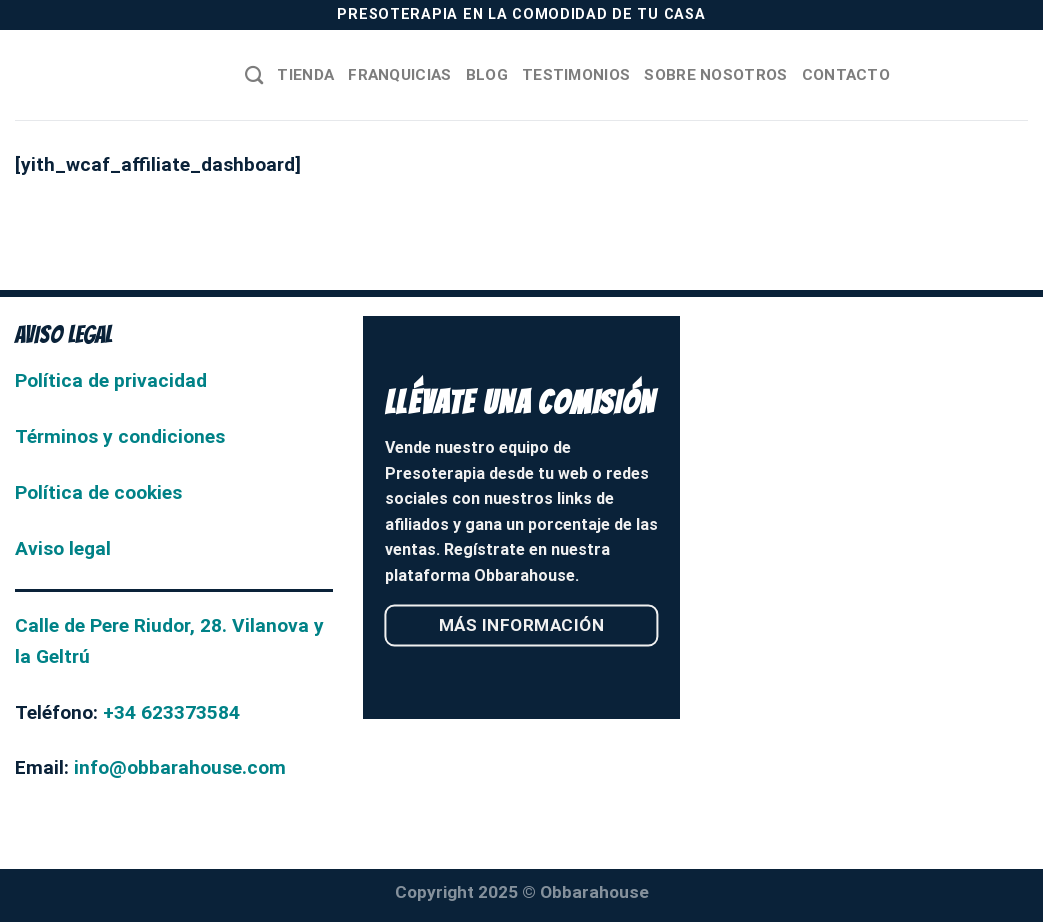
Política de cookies (98, 492)
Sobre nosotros (715, 75)
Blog (487, 75)
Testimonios (576, 75)
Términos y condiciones (120, 436)
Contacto (846, 75)
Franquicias (399, 75)
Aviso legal (63, 548)
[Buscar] (254, 75)
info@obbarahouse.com (180, 767)
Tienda (305, 75)
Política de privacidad (111, 380)
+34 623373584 (171, 712)
